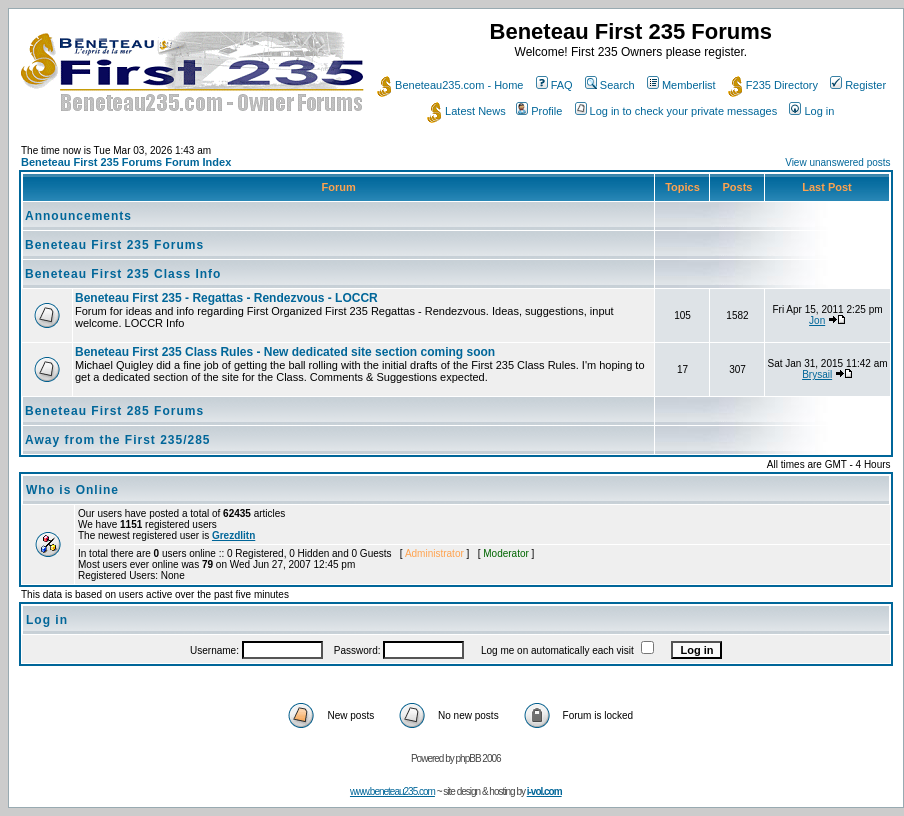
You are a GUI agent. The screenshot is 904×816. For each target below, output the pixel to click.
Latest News (466, 111)
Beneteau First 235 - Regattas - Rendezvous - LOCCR (226, 298)
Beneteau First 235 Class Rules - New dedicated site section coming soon (285, 352)
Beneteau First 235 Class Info (123, 274)
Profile (539, 111)
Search (610, 85)
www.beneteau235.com (392, 791)
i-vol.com (544, 791)
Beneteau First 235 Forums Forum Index (126, 162)
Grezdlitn (233, 535)
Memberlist (681, 85)
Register (858, 85)
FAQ (554, 85)
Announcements (78, 216)
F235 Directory (773, 85)
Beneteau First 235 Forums (114, 245)
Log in (811, 111)
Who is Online (72, 490)
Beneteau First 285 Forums (114, 411)
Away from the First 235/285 (118, 440)
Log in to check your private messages (676, 111)
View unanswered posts (837, 162)
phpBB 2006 (478, 758)
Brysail (817, 374)
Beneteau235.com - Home (450, 85)
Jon (817, 320)
